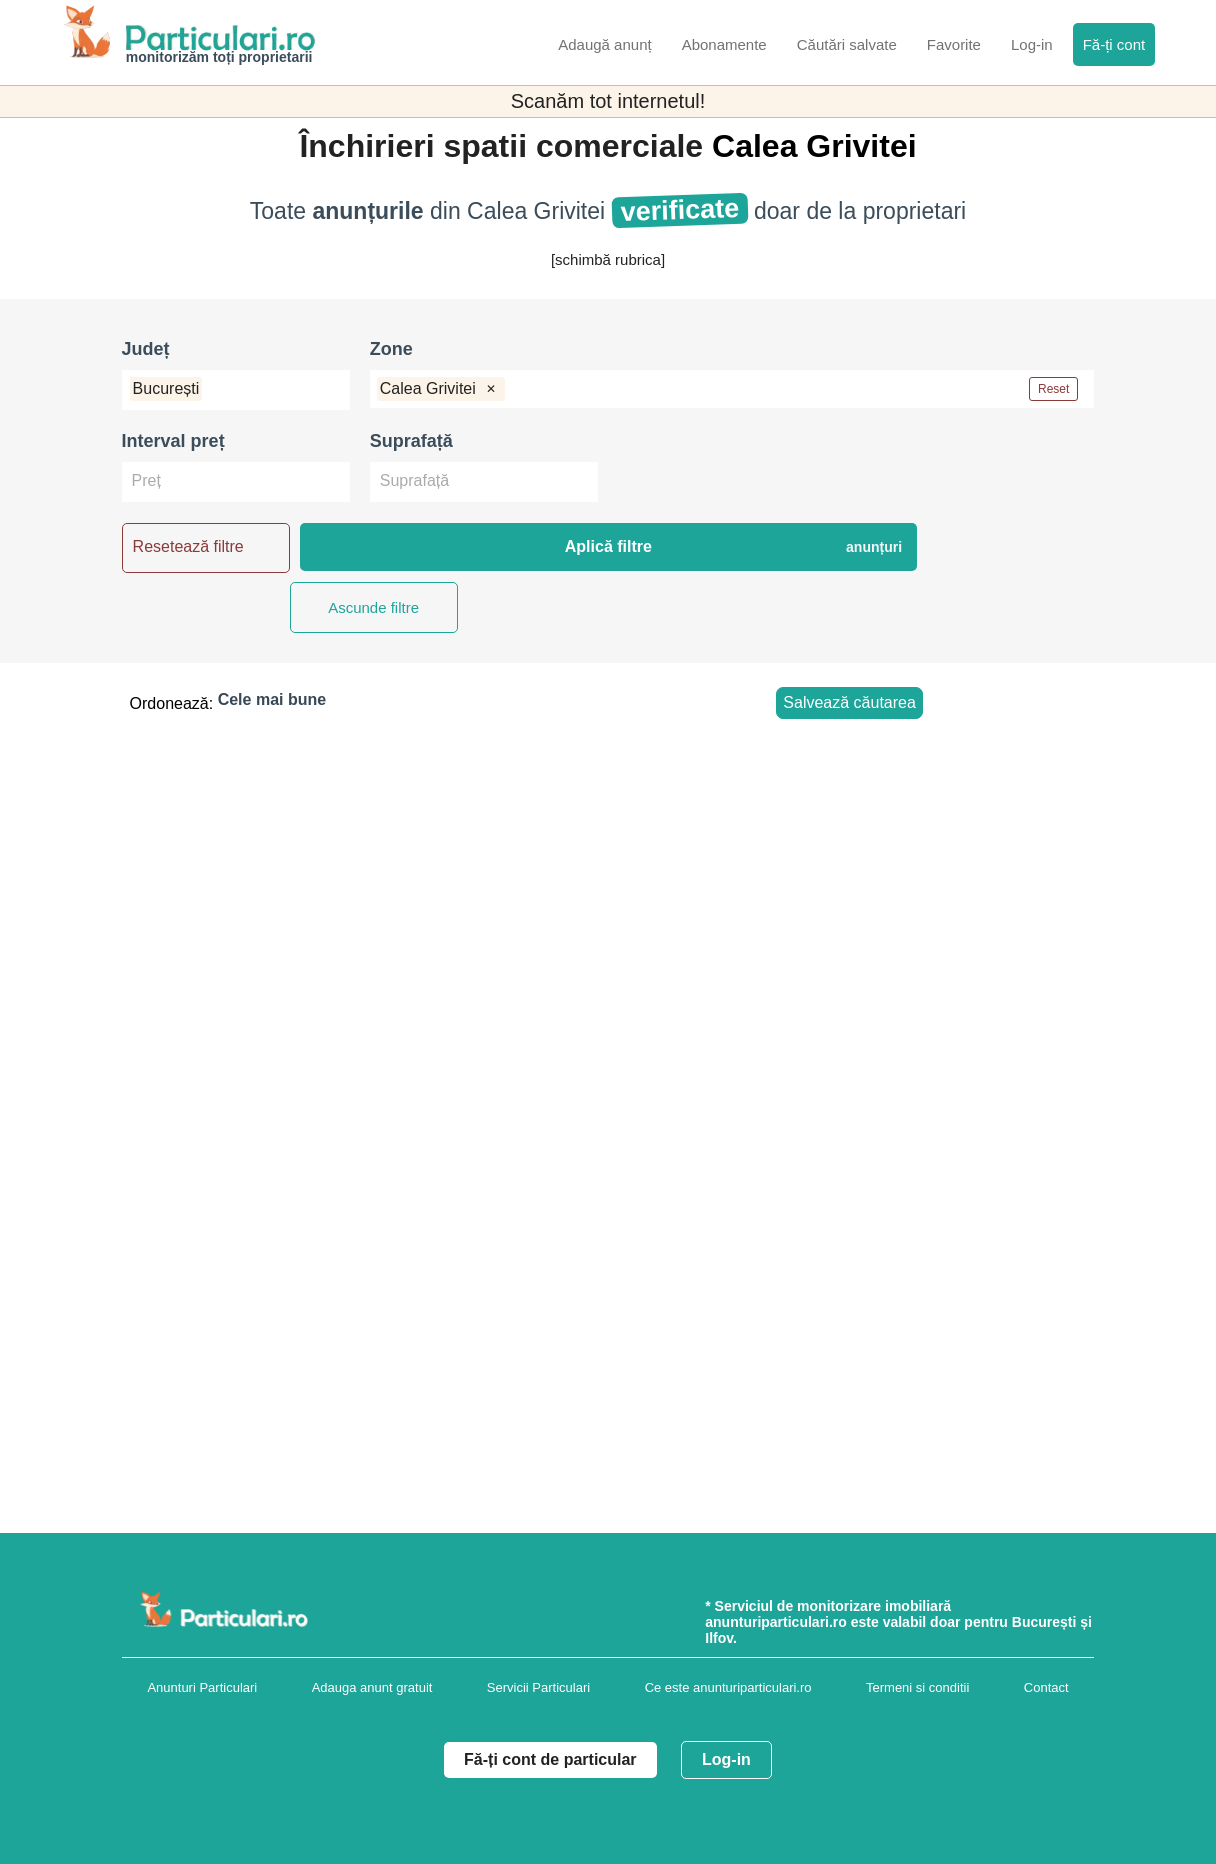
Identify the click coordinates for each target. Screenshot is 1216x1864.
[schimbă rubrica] (608, 259)
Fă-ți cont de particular (550, 1759)
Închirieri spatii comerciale (505, 146)
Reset (1053, 389)
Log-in (726, 1759)
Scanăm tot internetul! (608, 101)
